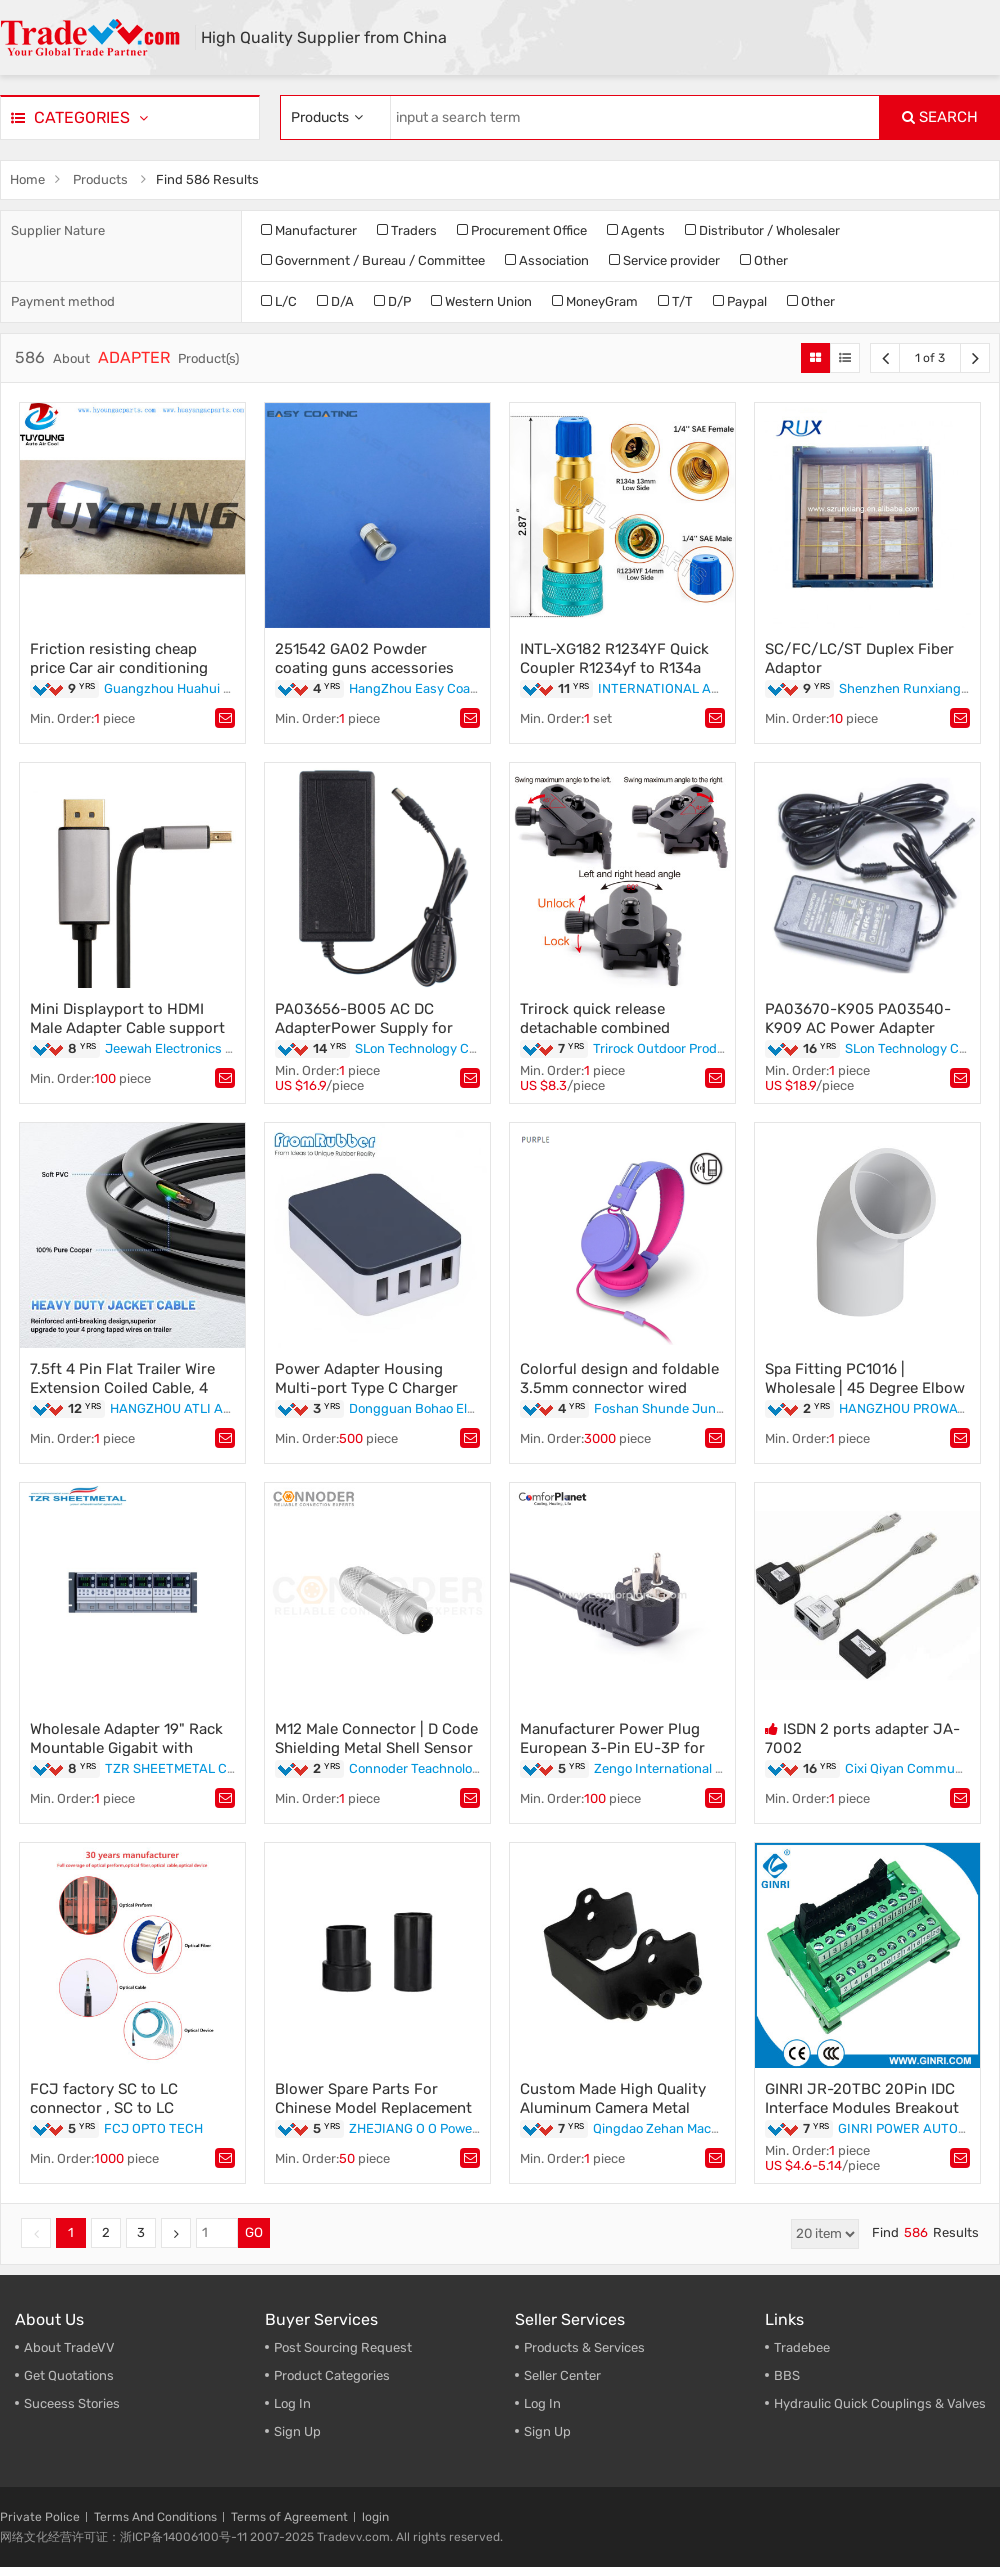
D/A (335, 301)
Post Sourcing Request (343, 2347)
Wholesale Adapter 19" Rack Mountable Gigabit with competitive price (126, 1748)
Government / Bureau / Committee (373, 260)
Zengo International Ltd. (665, 1768)
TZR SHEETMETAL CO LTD (183, 1768)
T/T (675, 301)
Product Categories (332, 2375)
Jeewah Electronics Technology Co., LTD (224, 1048)
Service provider (664, 260)
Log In (292, 2403)
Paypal (740, 301)
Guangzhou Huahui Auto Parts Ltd (206, 688)
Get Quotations (69, 2375)
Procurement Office (522, 230)
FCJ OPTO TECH (153, 2128)
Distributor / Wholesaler (762, 230)
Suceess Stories (72, 2403)
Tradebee (802, 2347)
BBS (787, 2375)
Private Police (40, 2517)
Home (27, 179)
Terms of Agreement (289, 2517)
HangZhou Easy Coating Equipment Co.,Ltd (478, 688)
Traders (407, 230)
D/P (392, 301)
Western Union (481, 301)
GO (254, 2232)
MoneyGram (595, 301)
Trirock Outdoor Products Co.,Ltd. (692, 1048)
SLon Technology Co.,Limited (441, 1048)
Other (764, 260)
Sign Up (547, 2431)
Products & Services (584, 2347)
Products (100, 179)
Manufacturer (309, 230)
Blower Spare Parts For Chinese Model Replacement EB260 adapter (373, 2108)
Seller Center (562, 2375)
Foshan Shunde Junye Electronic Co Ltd (714, 1408)
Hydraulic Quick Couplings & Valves (880, 2403)
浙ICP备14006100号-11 (183, 2537)
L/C (279, 301)
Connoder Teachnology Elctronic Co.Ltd (466, 1768)
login (375, 2517)
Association (547, 260)
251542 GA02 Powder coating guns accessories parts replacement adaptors (372, 668)
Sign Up (297, 2431)
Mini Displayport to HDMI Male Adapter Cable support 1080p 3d (127, 1028)
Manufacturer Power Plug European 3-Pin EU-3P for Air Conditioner (612, 1748)
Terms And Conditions (155, 2517)
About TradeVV (69, 2347)
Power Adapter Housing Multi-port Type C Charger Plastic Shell (366, 1388)
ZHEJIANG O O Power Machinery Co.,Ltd (467, 2128)
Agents (636, 230)
